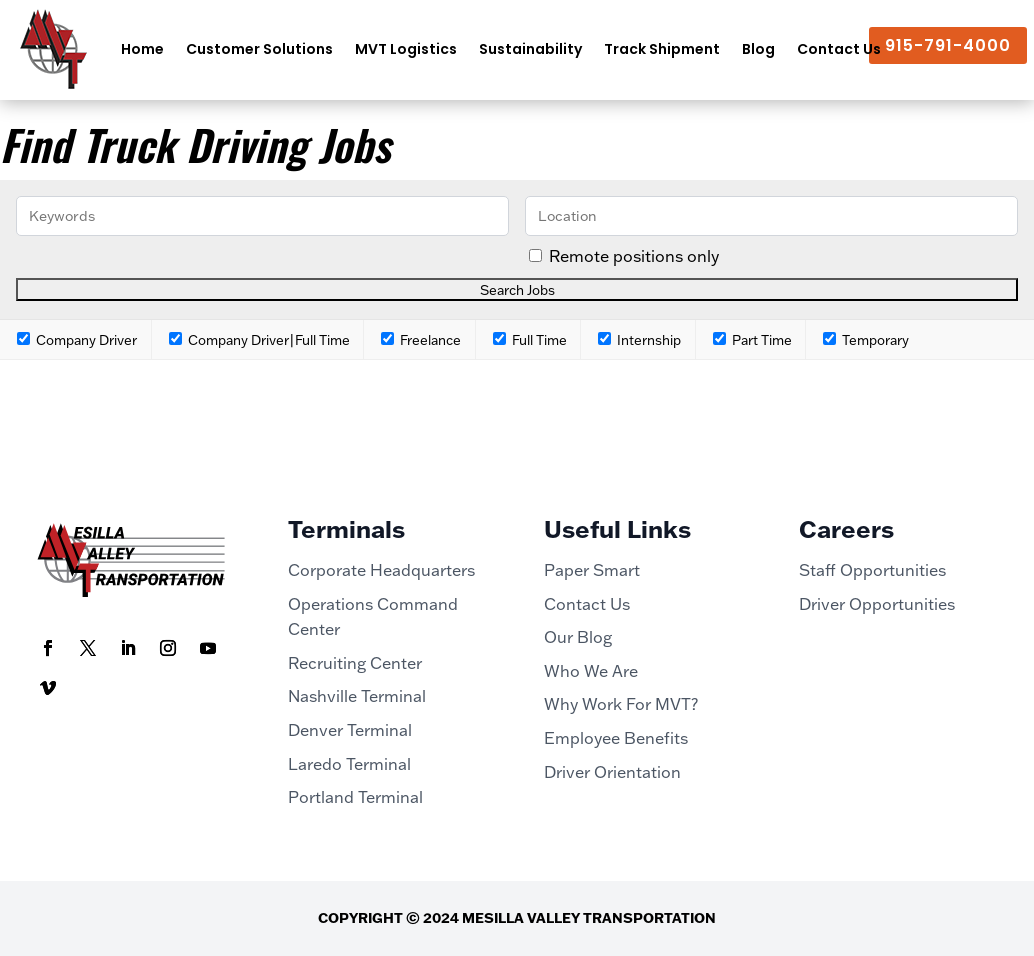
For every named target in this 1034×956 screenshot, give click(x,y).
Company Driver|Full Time (259, 339)
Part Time (752, 339)
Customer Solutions (259, 49)
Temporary (866, 339)
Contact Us (839, 49)
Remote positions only (634, 256)
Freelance (421, 339)
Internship (639, 339)
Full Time (530, 339)
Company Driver (77, 339)
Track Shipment (662, 49)
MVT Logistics (406, 49)
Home (142, 49)
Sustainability (530, 49)
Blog (758, 49)
